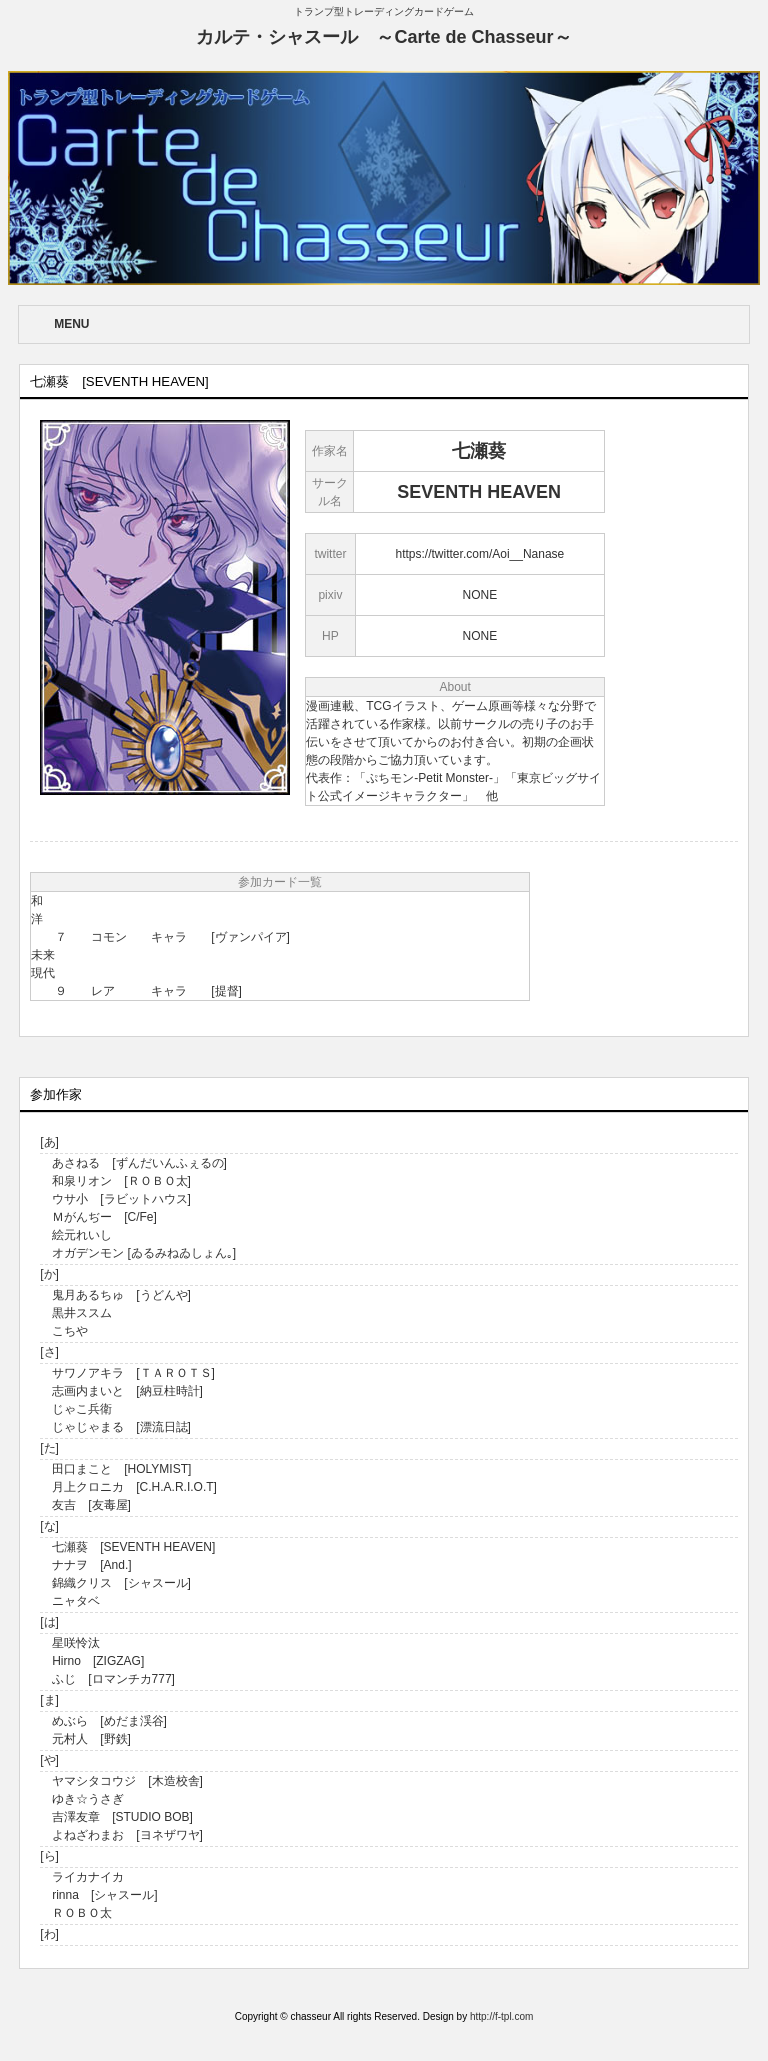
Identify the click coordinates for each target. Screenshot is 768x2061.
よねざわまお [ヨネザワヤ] (127, 1835)
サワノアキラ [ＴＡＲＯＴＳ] (133, 1373)
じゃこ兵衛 (82, 1409)
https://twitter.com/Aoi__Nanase (480, 554)
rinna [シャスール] (104, 1895)
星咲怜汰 (76, 1643)
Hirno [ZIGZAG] (98, 1661)
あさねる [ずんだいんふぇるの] (139, 1163)
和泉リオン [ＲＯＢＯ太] (121, 1181)
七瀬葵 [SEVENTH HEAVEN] (133, 1547)
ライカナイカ (88, 1877)
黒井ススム (82, 1313)
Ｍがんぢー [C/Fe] (104, 1217)
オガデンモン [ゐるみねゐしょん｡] (144, 1253)
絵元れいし (82, 1235)
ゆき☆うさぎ (88, 1799)
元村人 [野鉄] (91, 1739)
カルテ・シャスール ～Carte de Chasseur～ (383, 37)
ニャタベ (76, 1601)
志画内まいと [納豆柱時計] (127, 1391)
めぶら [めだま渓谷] (109, 1721)
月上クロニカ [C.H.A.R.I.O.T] (134, 1487)
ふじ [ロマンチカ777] (113, 1679)
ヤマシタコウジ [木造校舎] (127, 1781)
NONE (480, 595)
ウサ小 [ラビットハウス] (121, 1199)
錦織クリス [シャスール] (121, 1583)
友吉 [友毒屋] (91, 1505)
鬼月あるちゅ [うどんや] (121, 1295)
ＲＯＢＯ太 (82, 1913)
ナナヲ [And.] (91, 1565)
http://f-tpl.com (501, 2016)
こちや (70, 1331)
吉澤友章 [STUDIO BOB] (122, 1817)
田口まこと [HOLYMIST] (121, 1469)
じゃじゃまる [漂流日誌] (121, 1427)
